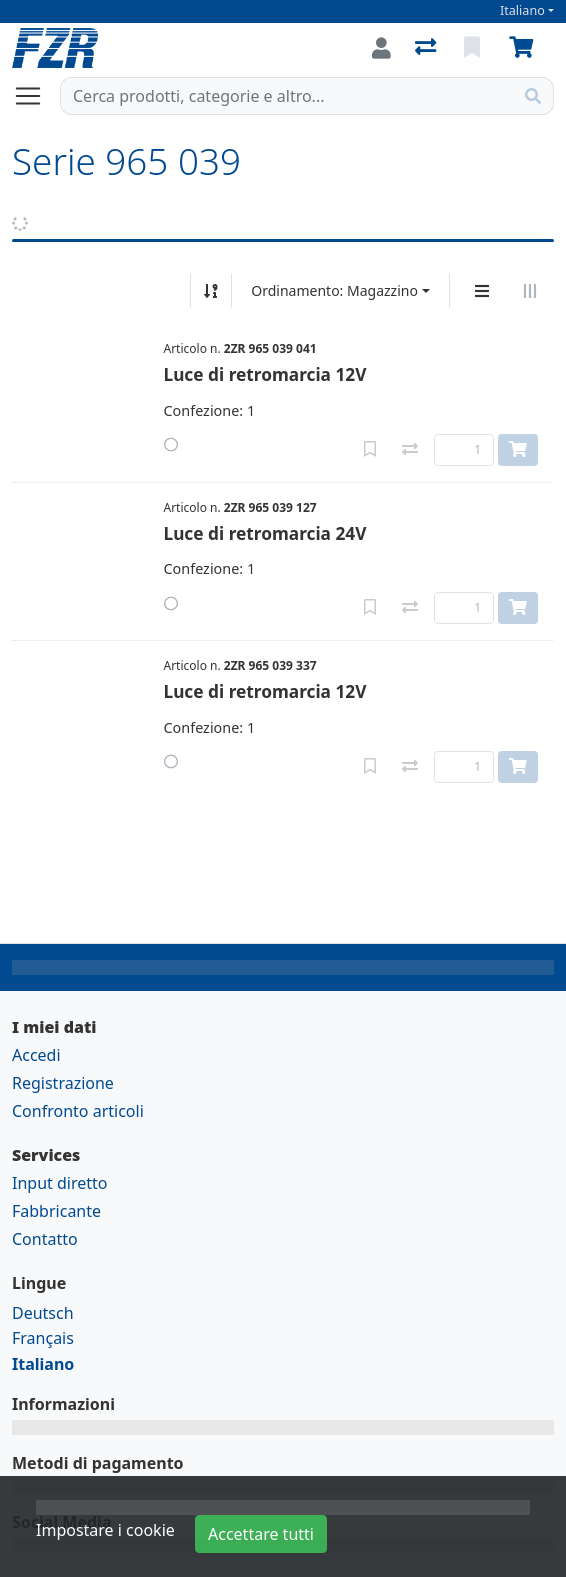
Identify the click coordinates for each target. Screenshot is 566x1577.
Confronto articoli (78, 1111)
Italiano (522, 10)
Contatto (45, 1239)
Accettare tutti (261, 1534)
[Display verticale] (482, 291)
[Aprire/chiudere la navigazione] (36, 96)
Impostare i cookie (105, 1530)
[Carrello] (525, 48)
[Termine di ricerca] (287, 96)
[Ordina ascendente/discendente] (211, 291)
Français (43, 1338)
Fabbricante (56, 1211)
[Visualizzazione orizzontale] (530, 291)
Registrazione (63, 1083)
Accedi (36, 1055)
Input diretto (60, 1183)
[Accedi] (381, 48)
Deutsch (43, 1313)
